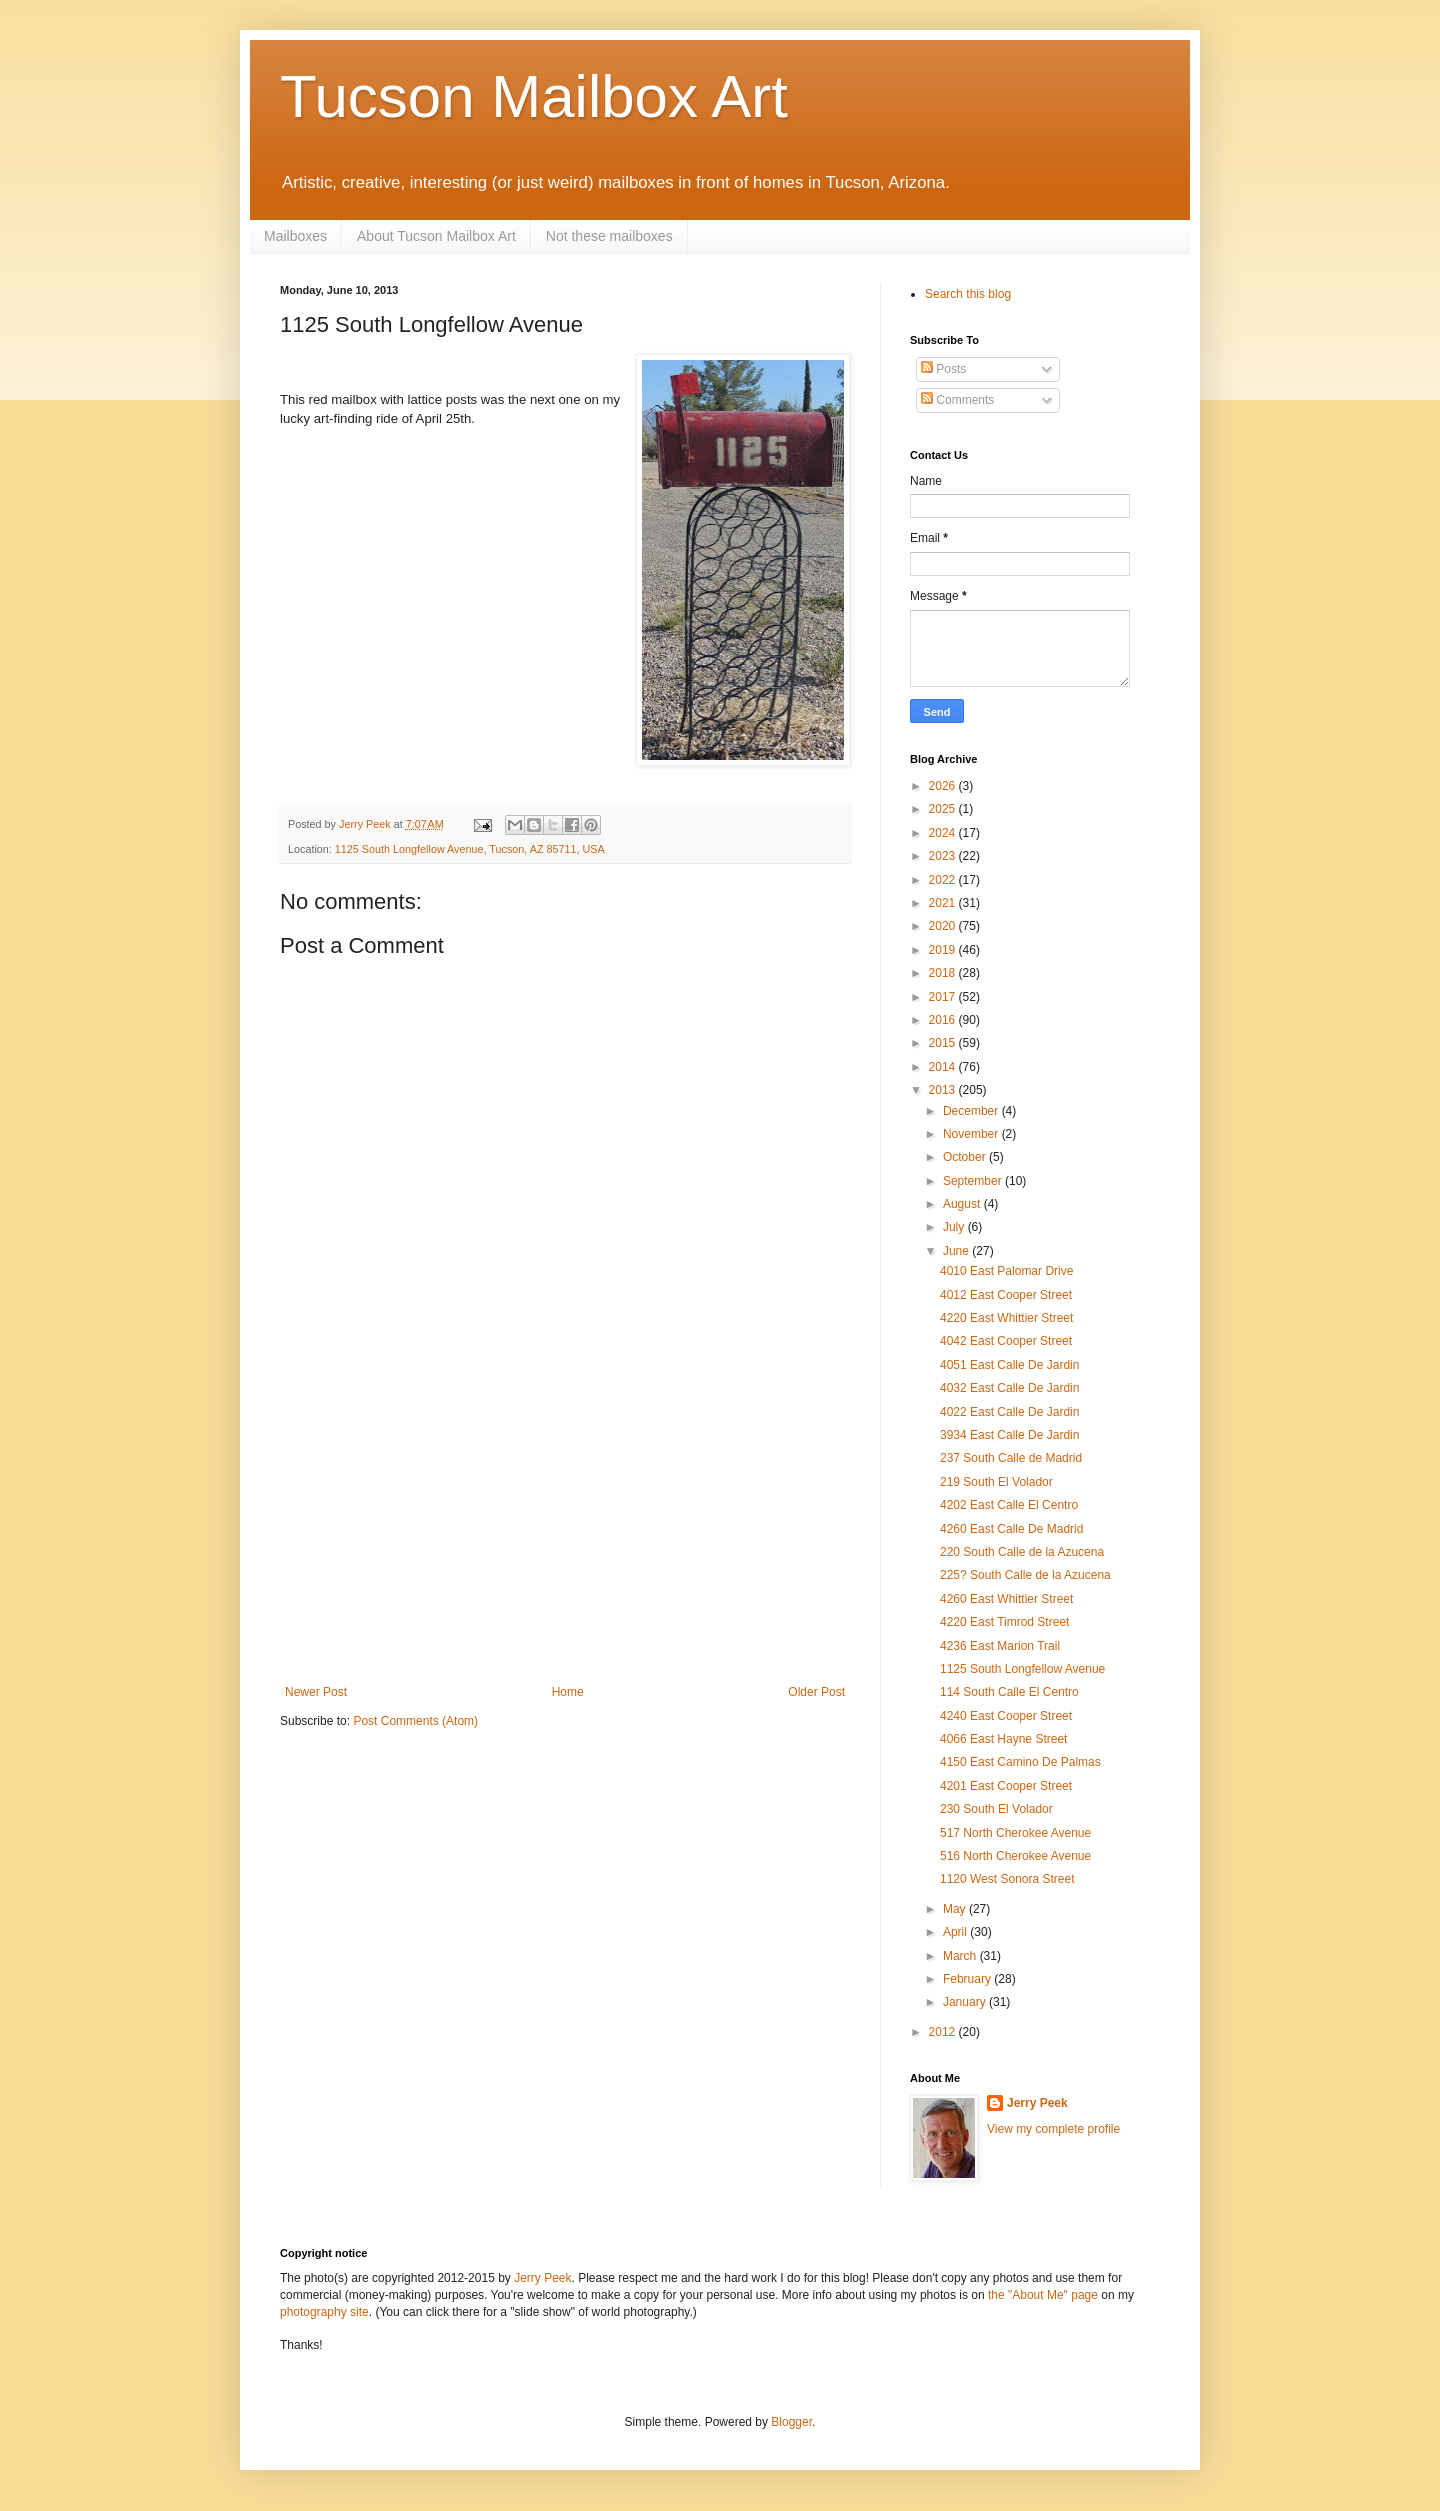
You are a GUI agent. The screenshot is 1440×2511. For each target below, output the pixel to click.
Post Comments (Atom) (415, 1721)
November (972, 1134)
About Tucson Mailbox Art (436, 236)
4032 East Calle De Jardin (1009, 1388)
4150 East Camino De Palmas (1020, 1762)
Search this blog (968, 294)
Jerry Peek (1037, 2103)
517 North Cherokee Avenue (1015, 1833)
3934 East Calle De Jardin (1009, 1435)
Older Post (816, 1692)
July (955, 1227)
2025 (944, 809)
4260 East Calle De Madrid (1011, 1529)
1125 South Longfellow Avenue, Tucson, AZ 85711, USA (470, 849)
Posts (943, 369)
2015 (944, 1043)
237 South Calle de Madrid (1011, 1458)
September (974, 1181)
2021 (944, 903)
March (961, 1956)
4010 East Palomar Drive (1006, 1271)
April (956, 1932)
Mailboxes (295, 236)
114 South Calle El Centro (1009, 1692)
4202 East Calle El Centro (1009, 1505)
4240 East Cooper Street (1006, 1716)
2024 (944, 833)
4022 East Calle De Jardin (1009, 1412)
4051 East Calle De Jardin (1009, 1365)
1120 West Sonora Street (1007, 1879)
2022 (944, 880)
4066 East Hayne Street (1003, 1739)
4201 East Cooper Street (1006, 1786)
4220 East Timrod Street (1004, 1622)
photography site (324, 2312)
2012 (944, 2032)
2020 (944, 926)
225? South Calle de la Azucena (1025, 1575)
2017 (944, 997)
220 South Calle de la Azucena (1022, 1552)
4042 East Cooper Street (1006, 1341)
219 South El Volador (996, 1482)
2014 (944, 1067)
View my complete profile (1053, 2129)
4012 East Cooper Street (1006, 1295)
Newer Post (316, 1692)
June (957, 1251)
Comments (957, 400)
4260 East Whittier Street (1006, 1599)
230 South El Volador (996, 1809)
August (963, 1204)
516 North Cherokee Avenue (1015, 1856)
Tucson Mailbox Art (534, 96)
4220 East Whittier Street (1006, 1318)
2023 (944, 856)
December (972, 1111)
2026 (944, 786)
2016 (944, 1020)
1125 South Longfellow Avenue (1022, 1669)
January (966, 2002)
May (956, 1909)
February (968, 1979)
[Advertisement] (565, 1535)
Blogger (791, 2422)
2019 (944, 950)
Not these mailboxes (609, 236)
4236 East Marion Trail (1000, 1646)
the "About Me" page (1043, 2295)
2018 (944, 973)
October (966, 1157)
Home (568, 1692)
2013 (944, 1090)
